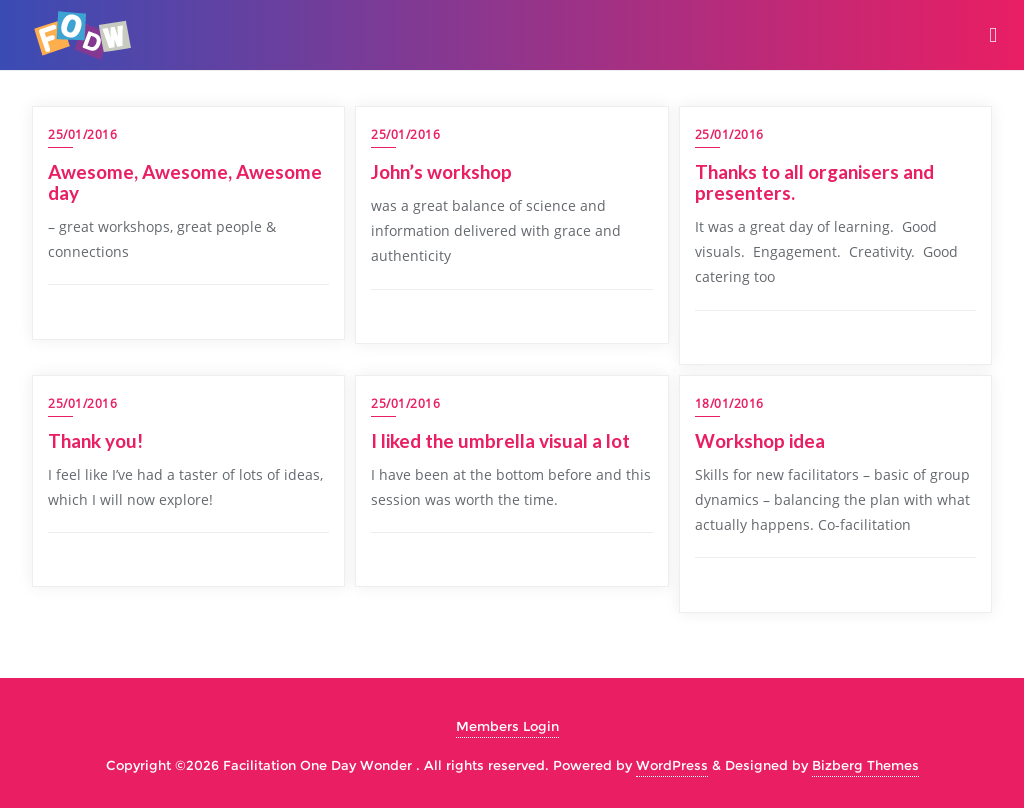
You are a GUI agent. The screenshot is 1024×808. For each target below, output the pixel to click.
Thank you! (97, 440)
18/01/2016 (729, 403)
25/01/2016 (82, 134)
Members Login (507, 726)
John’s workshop (441, 171)
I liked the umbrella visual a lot (500, 440)
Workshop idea (760, 440)
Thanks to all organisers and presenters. (814, 182)
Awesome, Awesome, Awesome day (185, 182)
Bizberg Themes (865, 765)
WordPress (672, 765)
